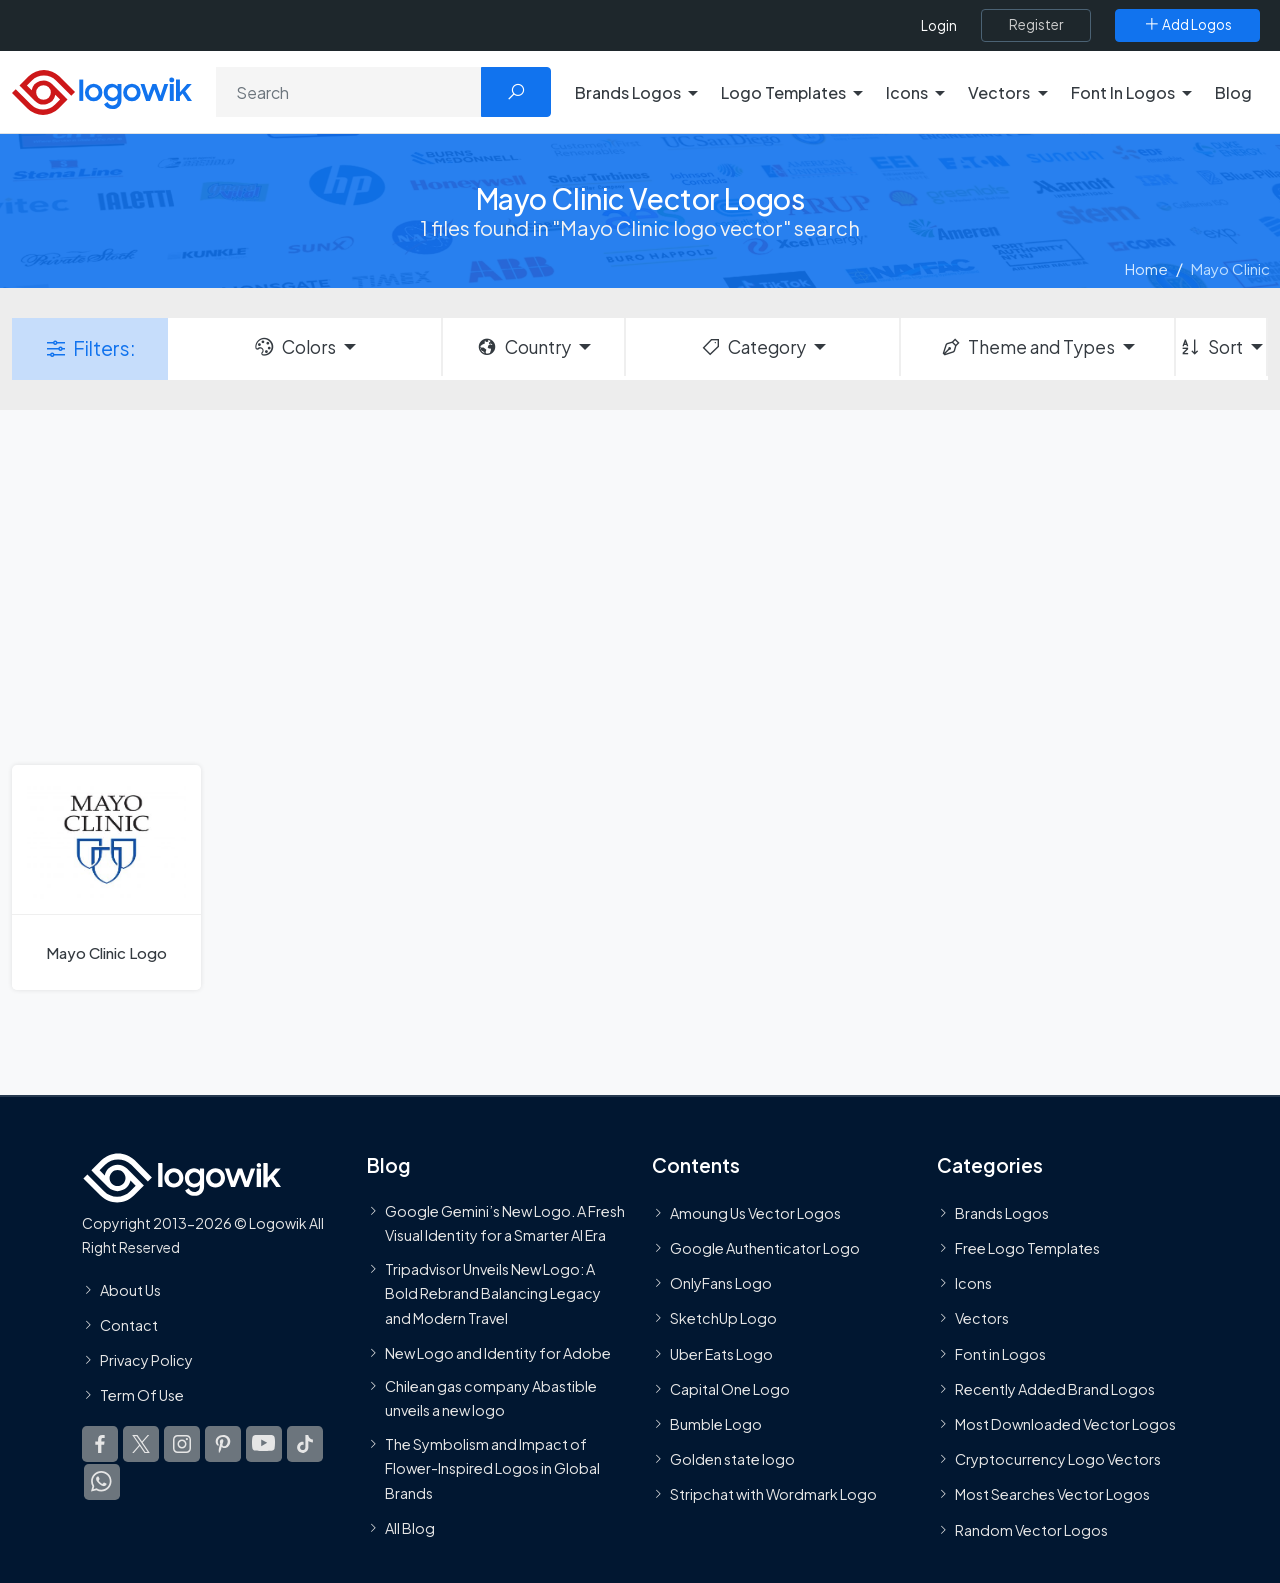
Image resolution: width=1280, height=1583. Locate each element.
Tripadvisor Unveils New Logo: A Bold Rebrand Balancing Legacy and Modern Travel (493, 1293)
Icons (973, 1283)
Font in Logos (1000, 1354)
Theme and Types (1027, 347)
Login (939, 25)
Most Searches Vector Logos (1052, 1494)
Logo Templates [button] (783, 92)
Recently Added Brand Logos (1055, 1389)
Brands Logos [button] (628, 92)
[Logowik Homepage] (102, 89)
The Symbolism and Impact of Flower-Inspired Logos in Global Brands (492, 1468)
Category (753, 347)
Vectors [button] (999, 92)
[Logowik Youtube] (264, 1444)
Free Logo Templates (1027, 1248)
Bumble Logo (716, 1424)
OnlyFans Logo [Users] (721, 1283)
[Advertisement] (640, 585)
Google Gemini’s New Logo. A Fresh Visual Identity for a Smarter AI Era (505, 1223)
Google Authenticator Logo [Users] (765, 1248)
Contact (129, 1325)
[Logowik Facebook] (100, 1444)
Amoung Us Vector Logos (755, 1213)
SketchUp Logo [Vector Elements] (723, 1318)
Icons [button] (907, 92)
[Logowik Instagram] (182, 1444)
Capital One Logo (730, 1389)
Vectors (982, 1318)
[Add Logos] (1187, 25)
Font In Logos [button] (1123, 92)
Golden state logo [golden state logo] (732, 1459)
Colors (294, 347)
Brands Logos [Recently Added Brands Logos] (1002, 1213)
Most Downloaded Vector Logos (1065, 1424)
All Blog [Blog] (410, 1528)
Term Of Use (142, 1395)
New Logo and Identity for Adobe (498, 1353)
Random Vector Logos (1031, 1530)
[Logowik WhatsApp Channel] (102, 1482)
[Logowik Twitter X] (141, 1444)
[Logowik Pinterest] (223, 1444)
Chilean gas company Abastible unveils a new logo (491, 1398)
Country (523, 347)
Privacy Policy (146, 1360)
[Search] (349, 92)
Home (1146, 268)
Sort (1210, 347)
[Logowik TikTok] (305, 1444)
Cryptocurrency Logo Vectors (1058, 1459)
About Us (130, 1290)
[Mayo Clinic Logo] (106, 877)
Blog (1233, 92)
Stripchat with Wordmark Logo (773, 1494)
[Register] (1036, 25)
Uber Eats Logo (721, 1354)
